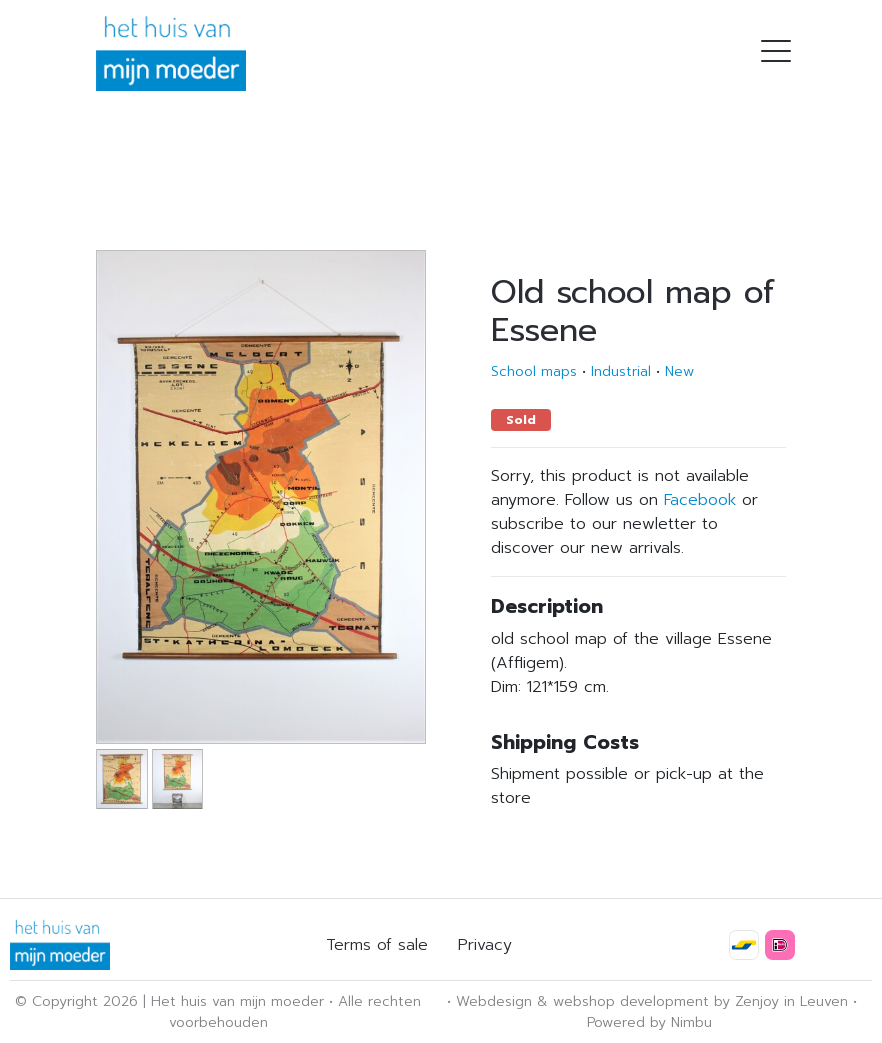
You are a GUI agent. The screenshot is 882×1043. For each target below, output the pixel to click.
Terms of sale (377, 945)
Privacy (485, 945)
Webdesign (494, 1001)
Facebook (700, 500)
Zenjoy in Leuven (791, 1001)
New (679, 371)
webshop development (631, 1001)
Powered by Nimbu (649, 1022)
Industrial (621, 371)
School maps (534, 371)
